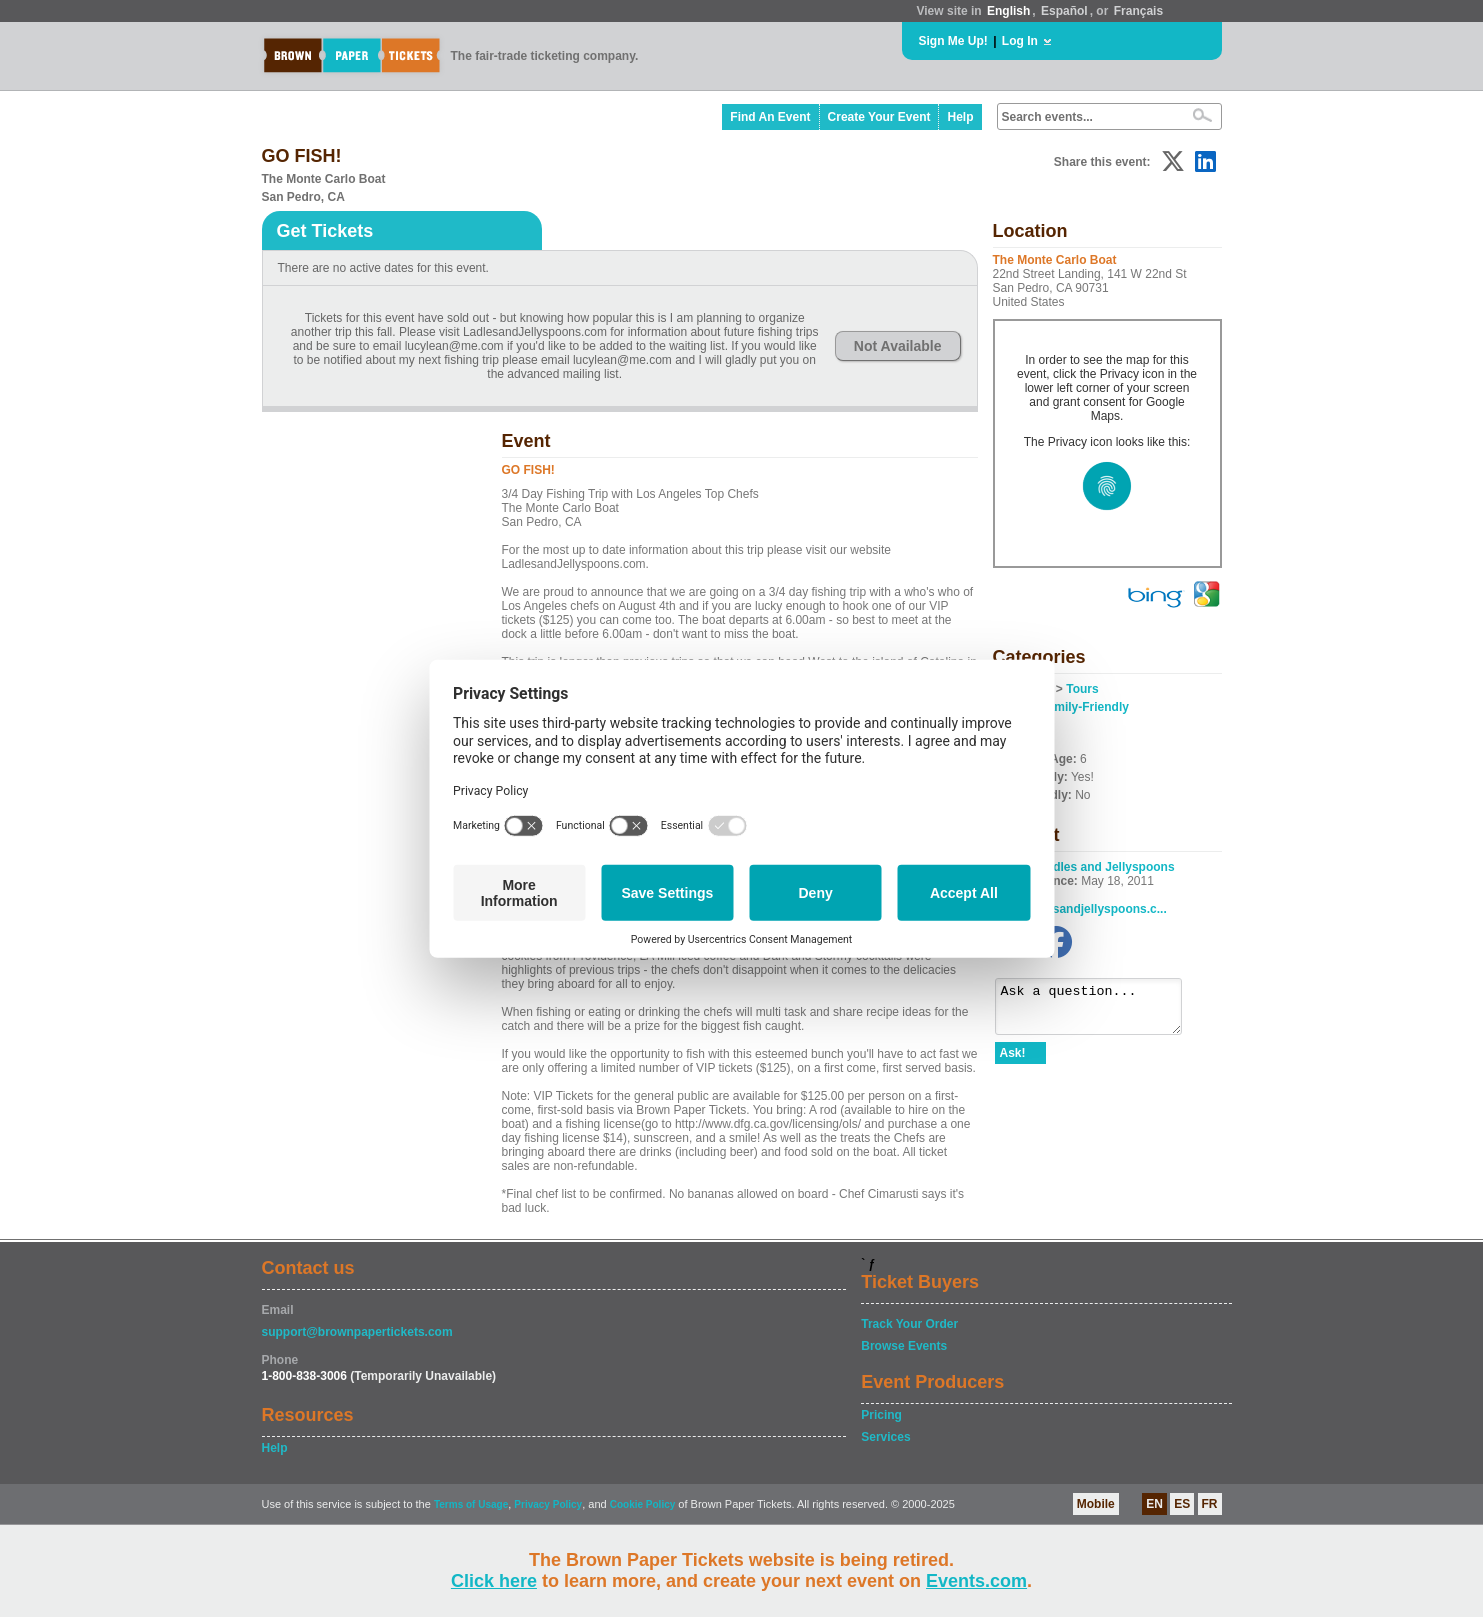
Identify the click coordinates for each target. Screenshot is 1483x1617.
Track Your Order (909, 1324)
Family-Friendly (1084, 707)
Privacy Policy (548, 1504)
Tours (1082, 689)
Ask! (1013, 1062)
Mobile (1096, 1504)
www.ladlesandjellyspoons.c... (1081, 909)
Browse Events (904, 1346)
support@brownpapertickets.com (357, 1332)
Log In (1020, 41)
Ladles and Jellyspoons (1106, 867)
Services (885, 1437)
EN (1154, 1504)
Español (1064, 11)
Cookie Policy (643, 1504)
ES (1182, 1504)
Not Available (898, 346)
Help (960, 117)
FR (1210, 1504)
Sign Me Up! (953, 41)
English (1008, 11)
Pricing (881, 1415)
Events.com (976, 1581)
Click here (494, 1581)
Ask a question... (1098, 1011)
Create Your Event (879, 117)
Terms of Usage (471, 1504)
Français (1138, 11)
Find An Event (770, 117)
